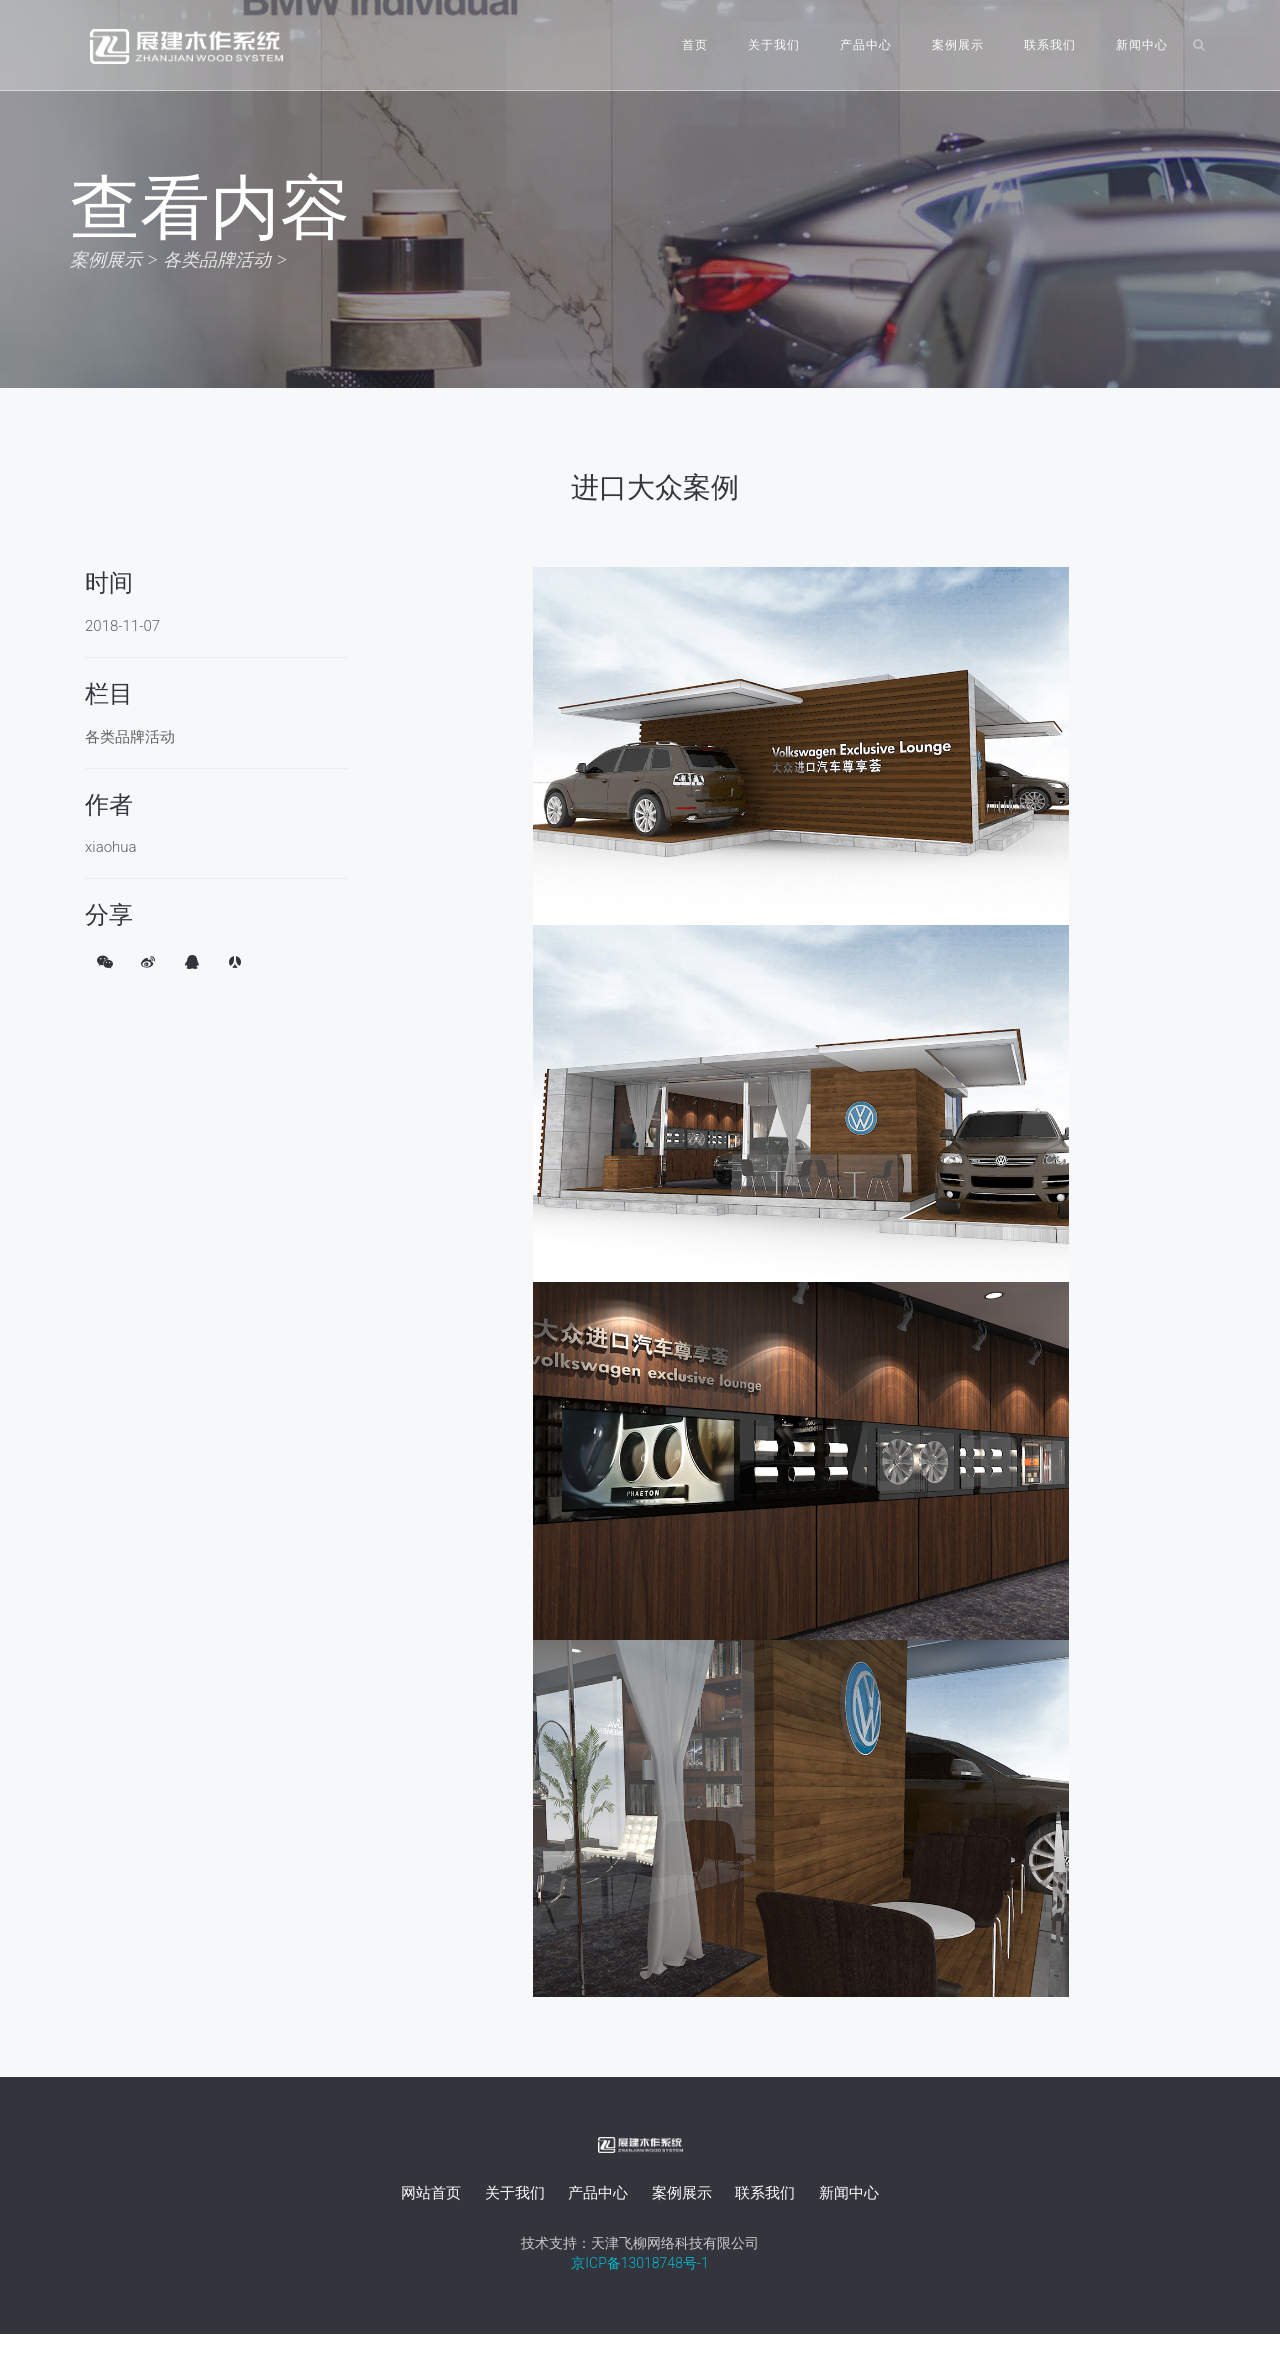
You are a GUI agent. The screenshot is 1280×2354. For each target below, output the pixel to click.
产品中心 (866, 45)
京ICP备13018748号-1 (639, 2263)
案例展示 (958, 45)
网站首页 (431, 2193)
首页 (695, 45)
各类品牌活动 (217, 259)
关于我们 (774, 45)
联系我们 (1050, 45)
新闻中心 (1142, 45)
